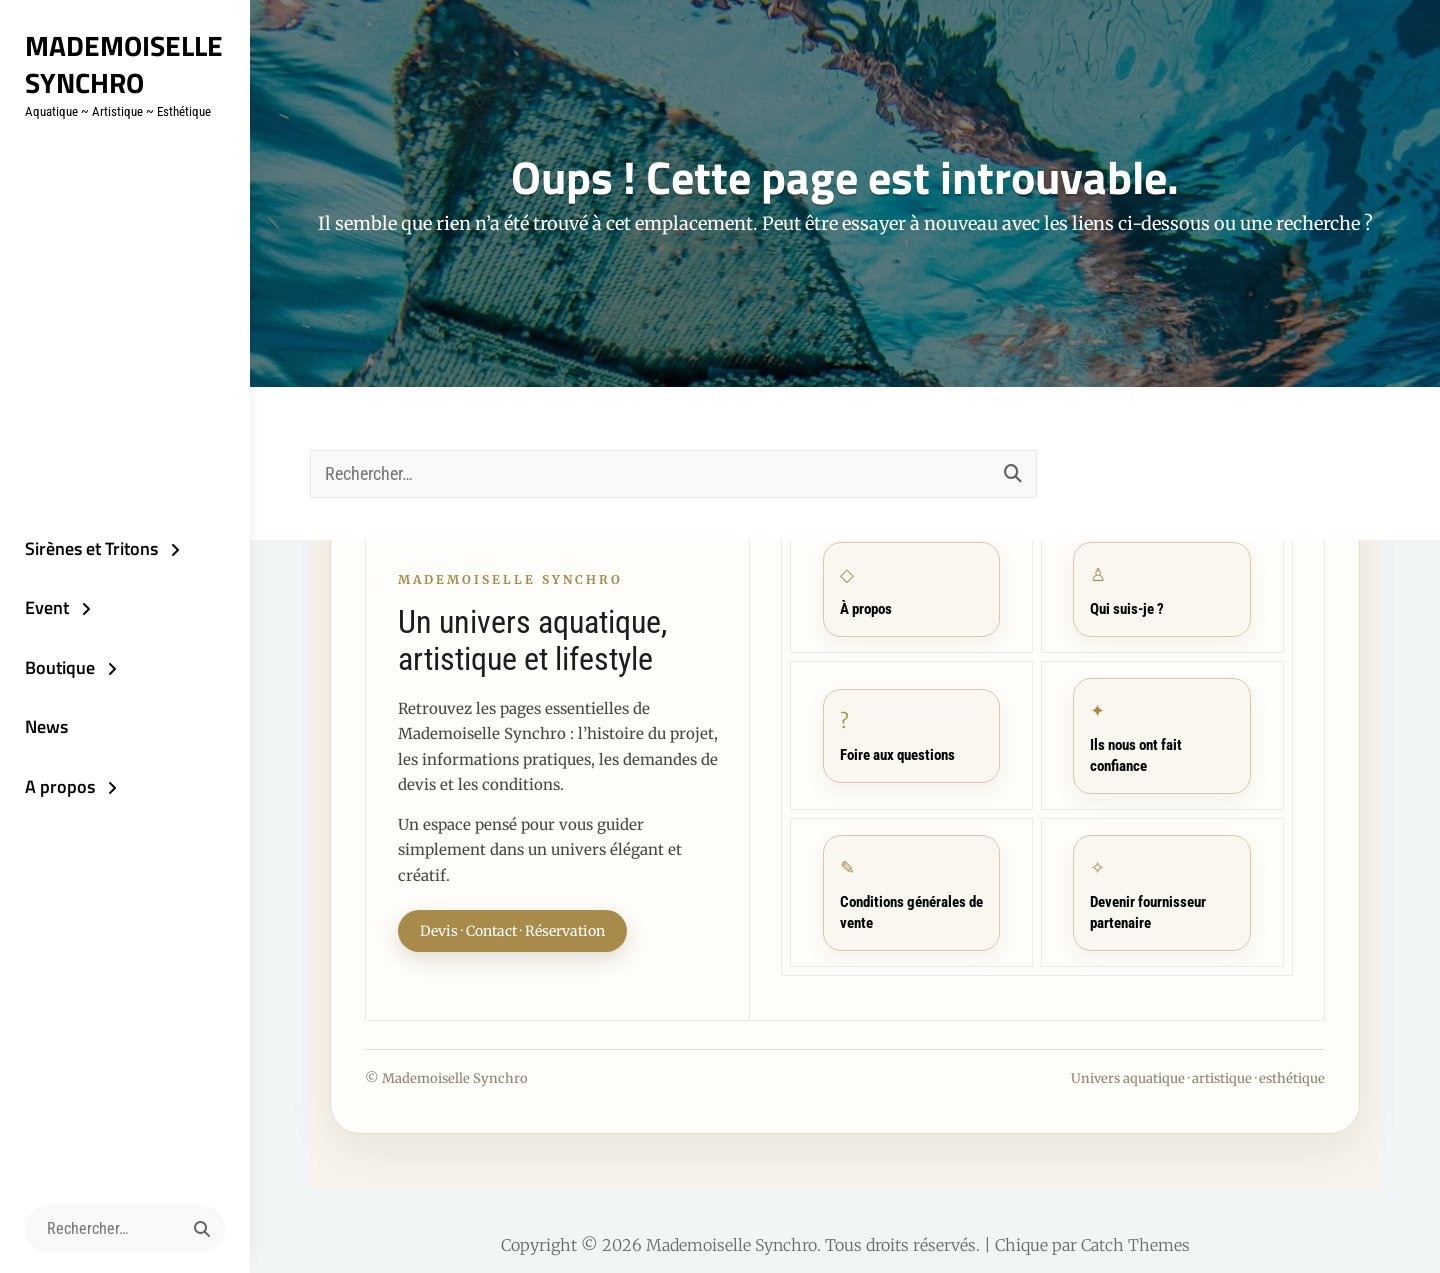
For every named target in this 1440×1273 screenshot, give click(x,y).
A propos (60, 786)
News (46, 726)
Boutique (60, 667)
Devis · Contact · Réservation (512, 931)
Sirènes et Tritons (91, 548)
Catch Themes (1135, 1245)
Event (47, 607)
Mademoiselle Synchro (124, 64)
